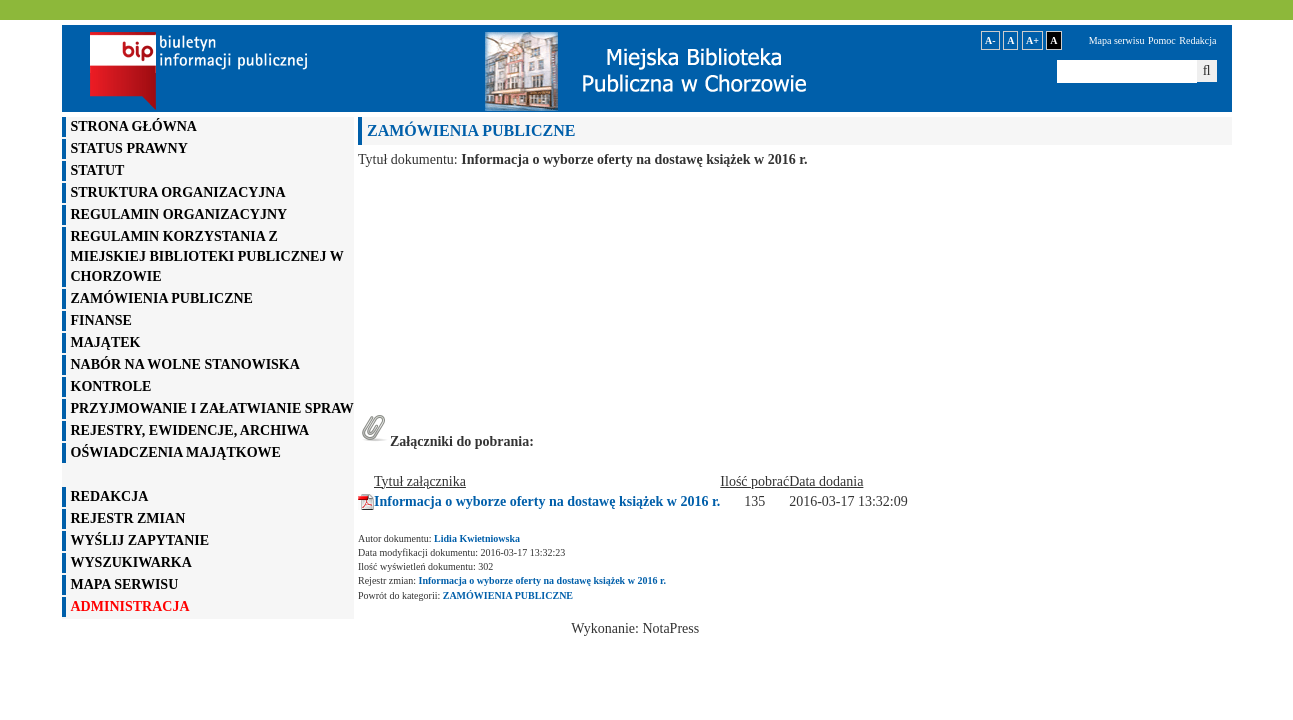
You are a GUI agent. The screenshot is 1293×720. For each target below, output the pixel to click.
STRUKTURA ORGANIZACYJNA (178, 192)
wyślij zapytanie (140, 540)
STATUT (98, 170)
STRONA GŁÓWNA (134, 126)
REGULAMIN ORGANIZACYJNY (179, 214)
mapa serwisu (125, 584)
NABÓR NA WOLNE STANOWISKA (185, 364)
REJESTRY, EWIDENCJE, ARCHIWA (190, 430)
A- (990, 40)
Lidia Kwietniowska (477, 538)
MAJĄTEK (106, 342)
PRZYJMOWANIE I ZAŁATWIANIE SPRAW (212, 408)
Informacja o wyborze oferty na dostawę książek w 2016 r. (547, 501)
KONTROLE (111, 386)
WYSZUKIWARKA (131, 562)
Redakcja (1197, 40)
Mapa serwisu (1117, 40)
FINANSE (101, 320)
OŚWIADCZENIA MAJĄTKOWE (176, 452)
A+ (1032, 40)
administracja (130, 606)
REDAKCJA (110, 496)
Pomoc (1162, 40)
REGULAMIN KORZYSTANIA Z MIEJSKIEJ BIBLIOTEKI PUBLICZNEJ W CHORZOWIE (207, 256)
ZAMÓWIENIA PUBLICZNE (162, 298)
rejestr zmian (128, 518)
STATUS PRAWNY (129, 148)
